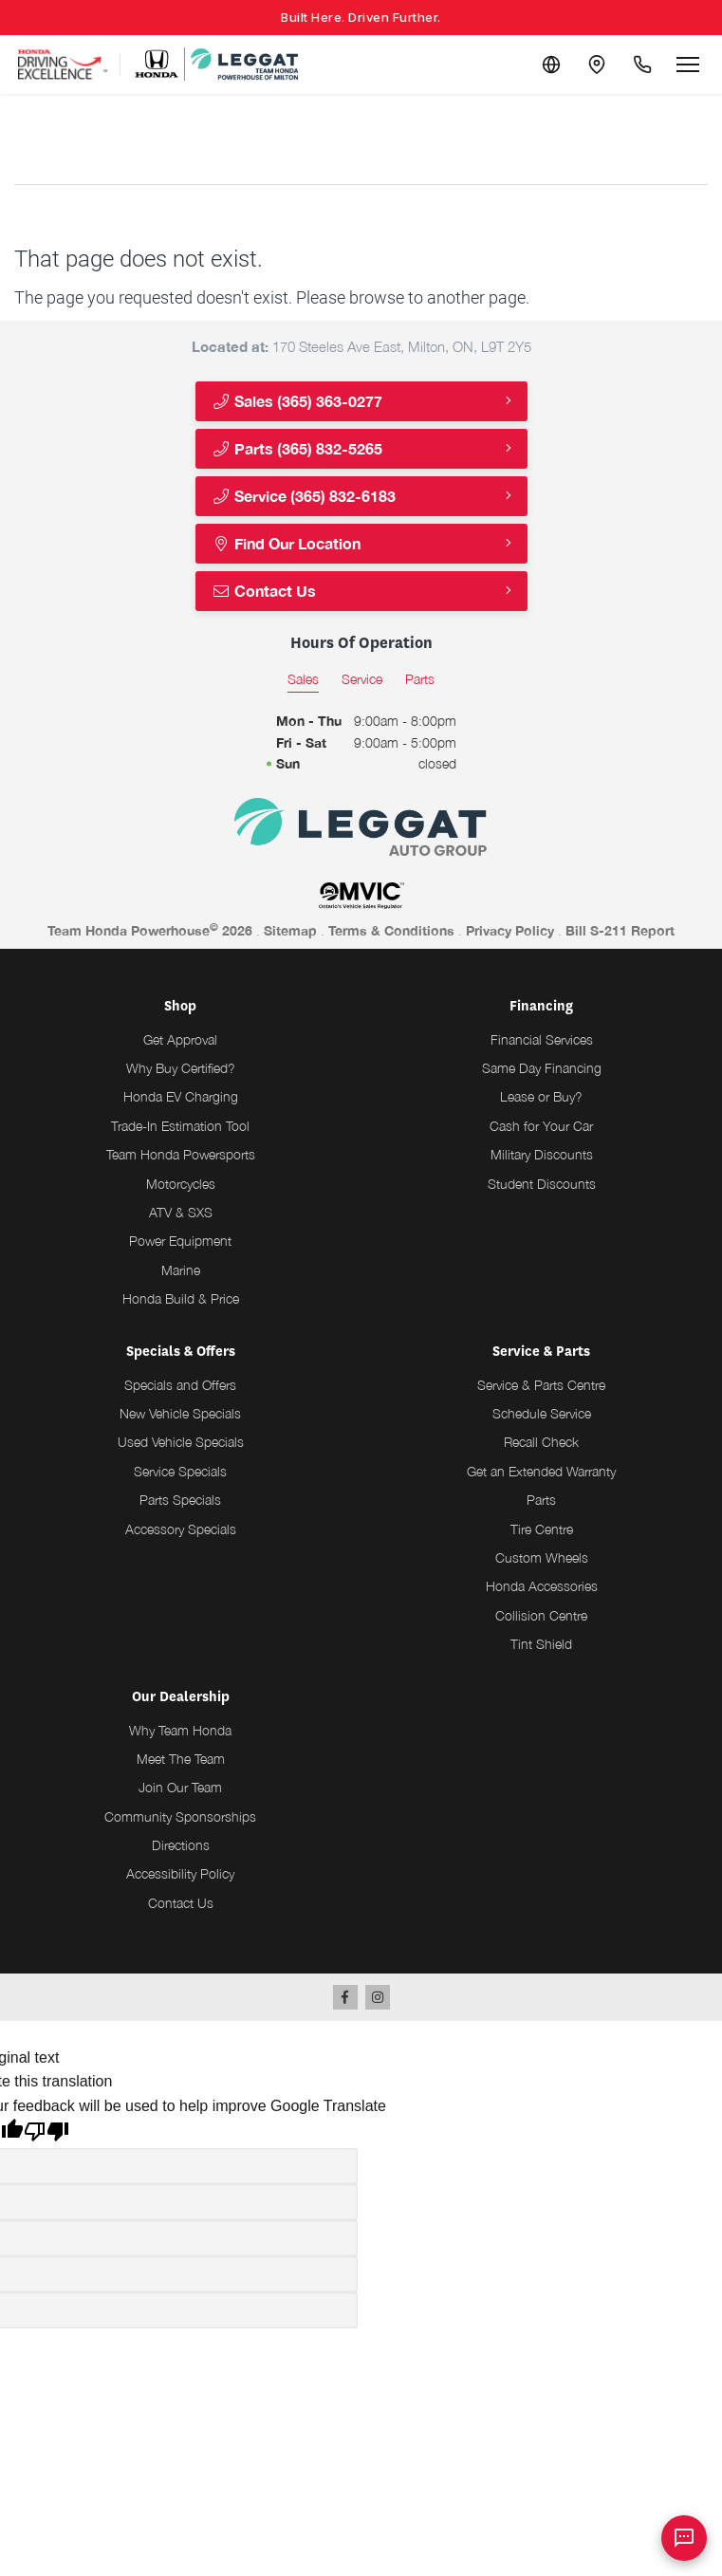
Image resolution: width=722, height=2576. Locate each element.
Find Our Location (286, 543)
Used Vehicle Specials (181, 1442)
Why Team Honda (180, 1730)
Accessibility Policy (180, 1873)
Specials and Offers (180, 1385)
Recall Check (541, 1442)
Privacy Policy (510, 930)
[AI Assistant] (684, 2538)
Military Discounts (542, 1154)
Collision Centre (541, 1615)
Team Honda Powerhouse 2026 (149, 929)
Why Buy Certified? (180, 1068)
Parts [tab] (420, 679)
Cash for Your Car (541, 1126)
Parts (541, 1500)
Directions (181, 1845)
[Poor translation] (46, 2134)
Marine (180, 1270)
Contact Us (264, 591)
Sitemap (290, 930)
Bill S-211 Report (620, 930)
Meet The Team (181, 1759)
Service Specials (180, 1471)
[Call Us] (642, 64)
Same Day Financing (542, 1068)
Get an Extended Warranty (541, 1471)
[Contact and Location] (597, 64)
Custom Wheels (541, 1557)
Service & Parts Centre (541, 1385)
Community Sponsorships (180, 1816)
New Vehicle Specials (180, 1413)
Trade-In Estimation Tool (180, 1126)
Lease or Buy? (541, 1096)
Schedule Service (541, 1413)
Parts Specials (180, 1500)
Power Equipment (180, 1240)
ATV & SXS (181, 1212)
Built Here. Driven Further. (361, 17)
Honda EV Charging (180, 1096)
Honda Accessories (542, 1586)
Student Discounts (542, 1184)
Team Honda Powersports (180, 1154)
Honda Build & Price (180, 1298)
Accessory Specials (180, 1529)
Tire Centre (541, 1529)
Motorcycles (180, 1184)
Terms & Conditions (391, 930)
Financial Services (542, 1039)
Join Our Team (180, 1787)
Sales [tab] (303, 679)
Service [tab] (362, 679)
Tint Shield (541, 1644)
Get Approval (180, 1039)
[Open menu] (688, 64)
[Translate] (551, 64)
